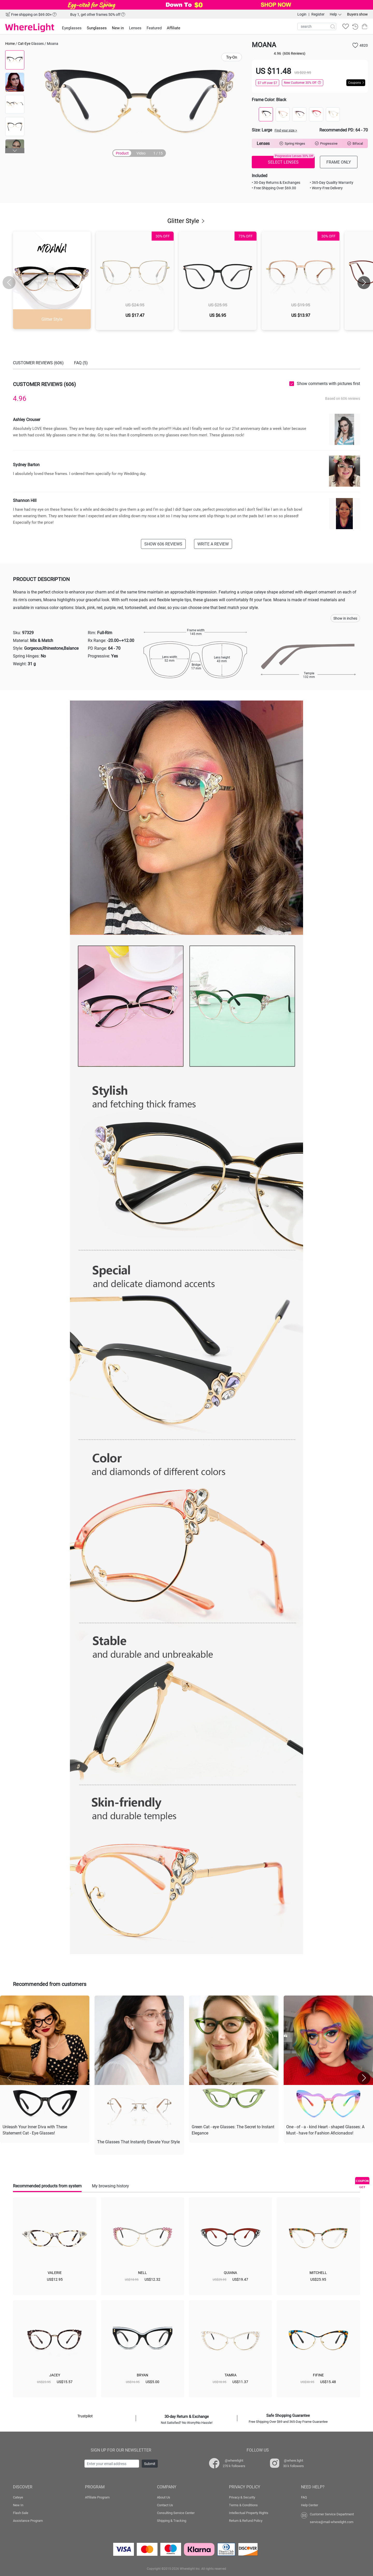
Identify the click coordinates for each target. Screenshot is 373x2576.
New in (118, 27)
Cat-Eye (24, 43)
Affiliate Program (97, 2497)
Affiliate (173, 27)
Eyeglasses (72, 27)
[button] (14, 150)
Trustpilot (85, 2415)
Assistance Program (28, 2520)
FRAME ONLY (338, 162)
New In (18, 2505)
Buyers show (357, 14)
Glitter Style (186, 220)
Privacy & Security (242, 2497)
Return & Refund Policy (245, 2520)
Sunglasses (97, 27)
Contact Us (165, 2505)
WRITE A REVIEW (213, 544)
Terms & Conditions (243, 2505)
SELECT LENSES (291, 160)
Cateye (18, 2497)
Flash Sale (20, 2512)
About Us (163, 2497)
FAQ (304, 2497)
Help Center (309, 2505)
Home (10, 43)
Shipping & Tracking (171, 2520)
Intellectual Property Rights (248, 2512)
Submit (149, 2463)
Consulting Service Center (176, 2512)
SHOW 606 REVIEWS (163, 544)
